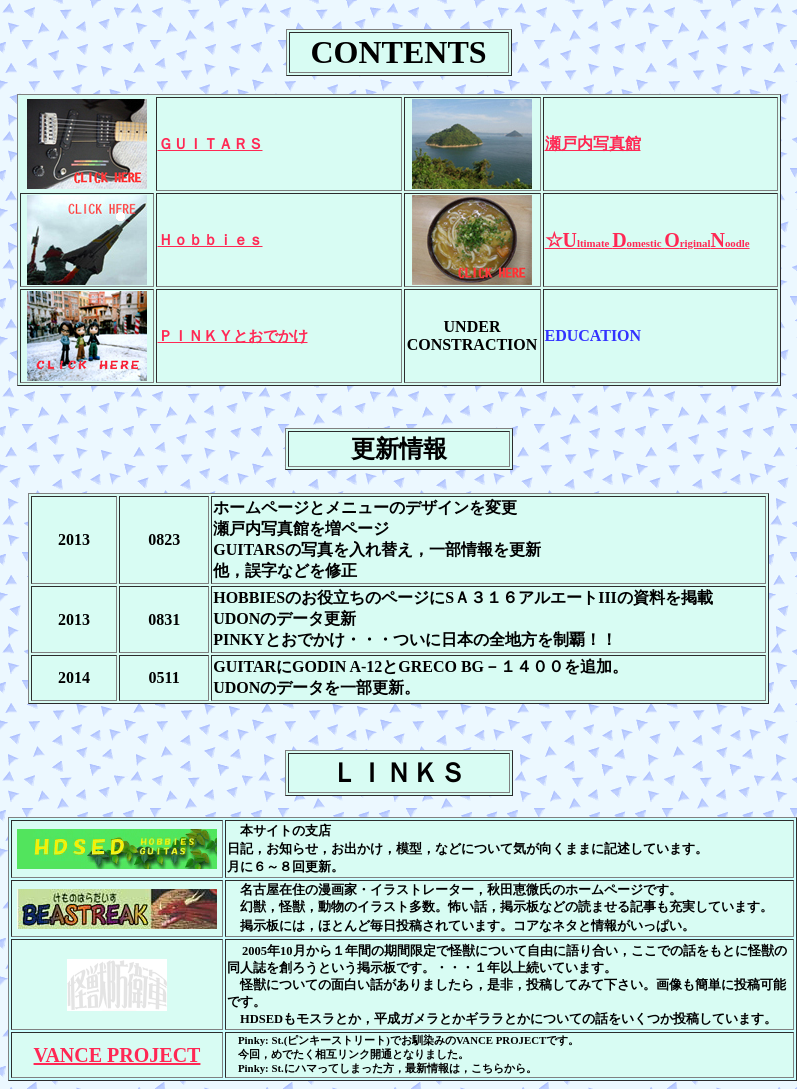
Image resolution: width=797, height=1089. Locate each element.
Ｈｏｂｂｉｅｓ (210, 240)
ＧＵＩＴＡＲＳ (210, 144)
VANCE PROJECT (117, 1055)
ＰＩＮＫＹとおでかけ (233, 336)
